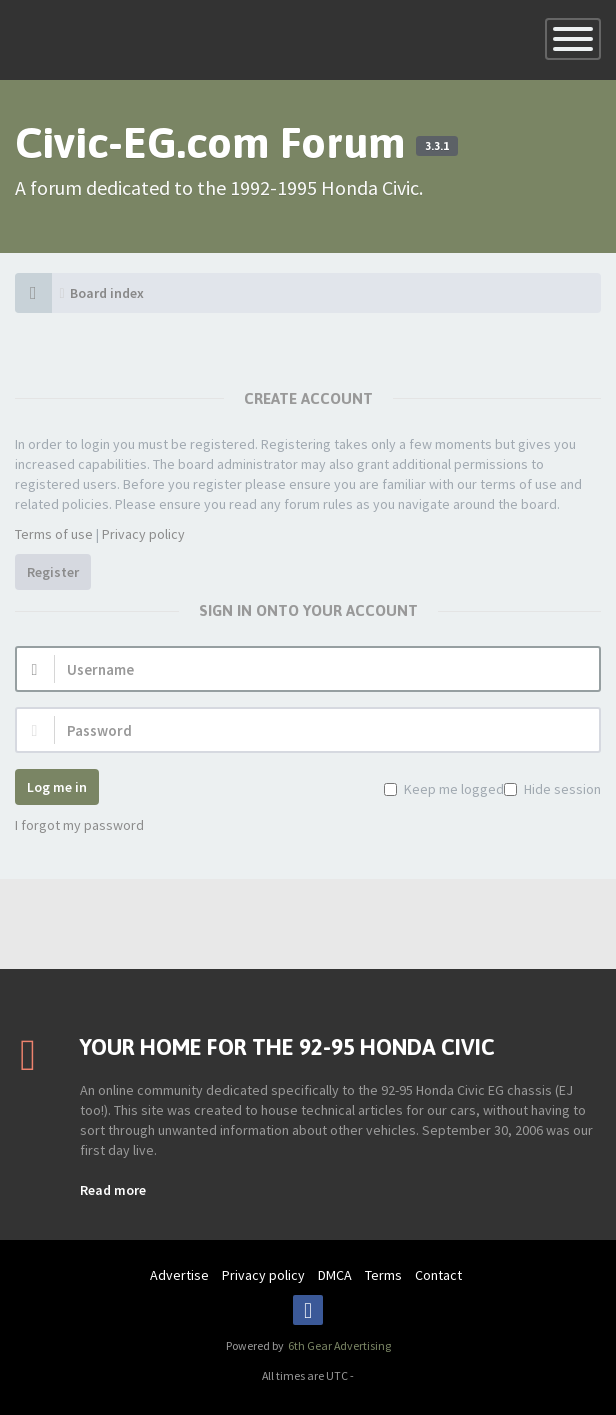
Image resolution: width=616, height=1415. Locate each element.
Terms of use (54, 534)
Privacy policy (143, 534)
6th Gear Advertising (338, 1345)
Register (53, 572)
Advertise (179, 1275)
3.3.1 (437, 146)
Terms (383, 1275)
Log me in (57, 787)
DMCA (335, 1275)
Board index (107, 293)
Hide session (560, 789)
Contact (438, 1275)
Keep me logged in (458, 789)
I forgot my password (79, 825)
